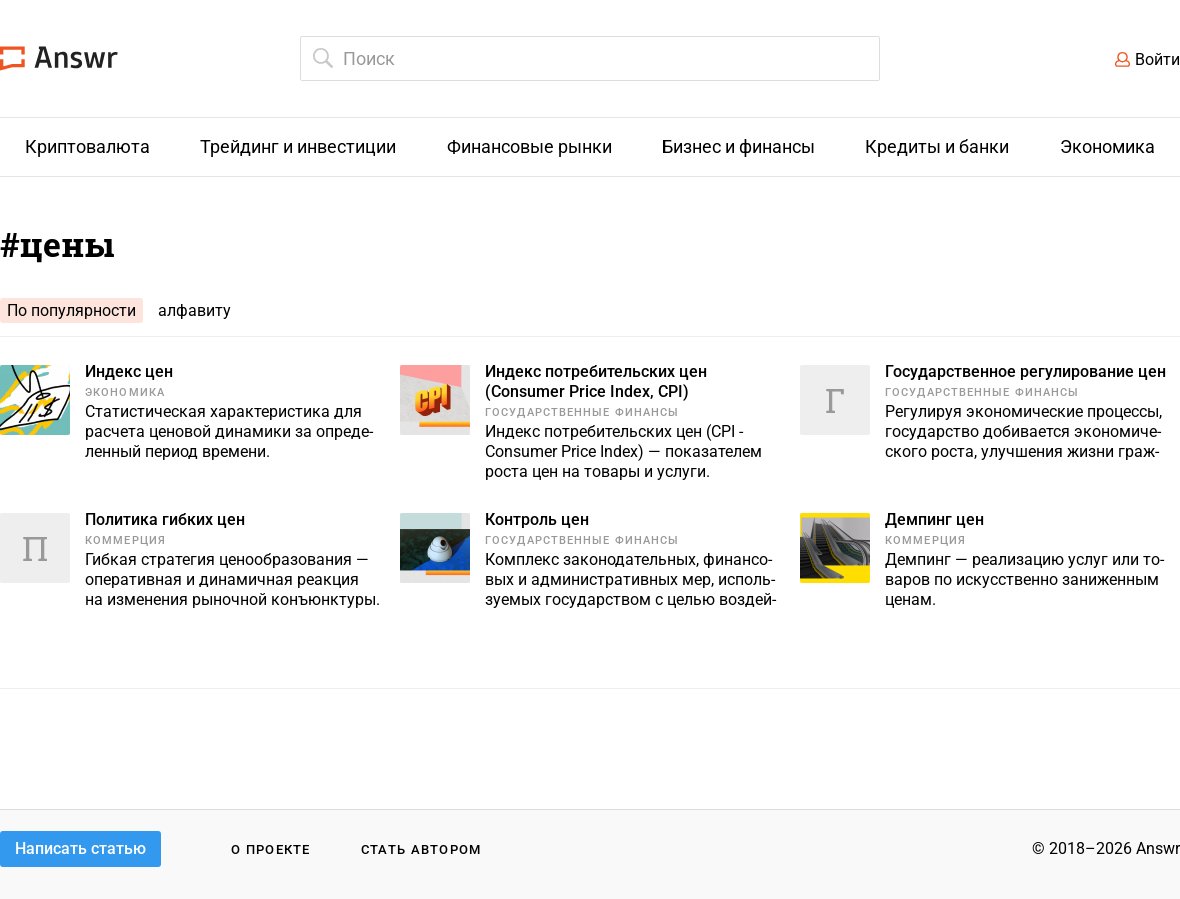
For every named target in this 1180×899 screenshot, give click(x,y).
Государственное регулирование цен (1025, 371)
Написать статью (80, 848)
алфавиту (194, 310)
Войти (1157, 59)
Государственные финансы (582, 412)
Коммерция (125, 540)
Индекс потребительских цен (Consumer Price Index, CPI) (596, 381)
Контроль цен (537, 519)
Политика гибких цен (165, 519)
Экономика (125, 392)
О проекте (271, 849)
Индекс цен (129, 371)
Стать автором (421, 849)
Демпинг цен (934, 519)
